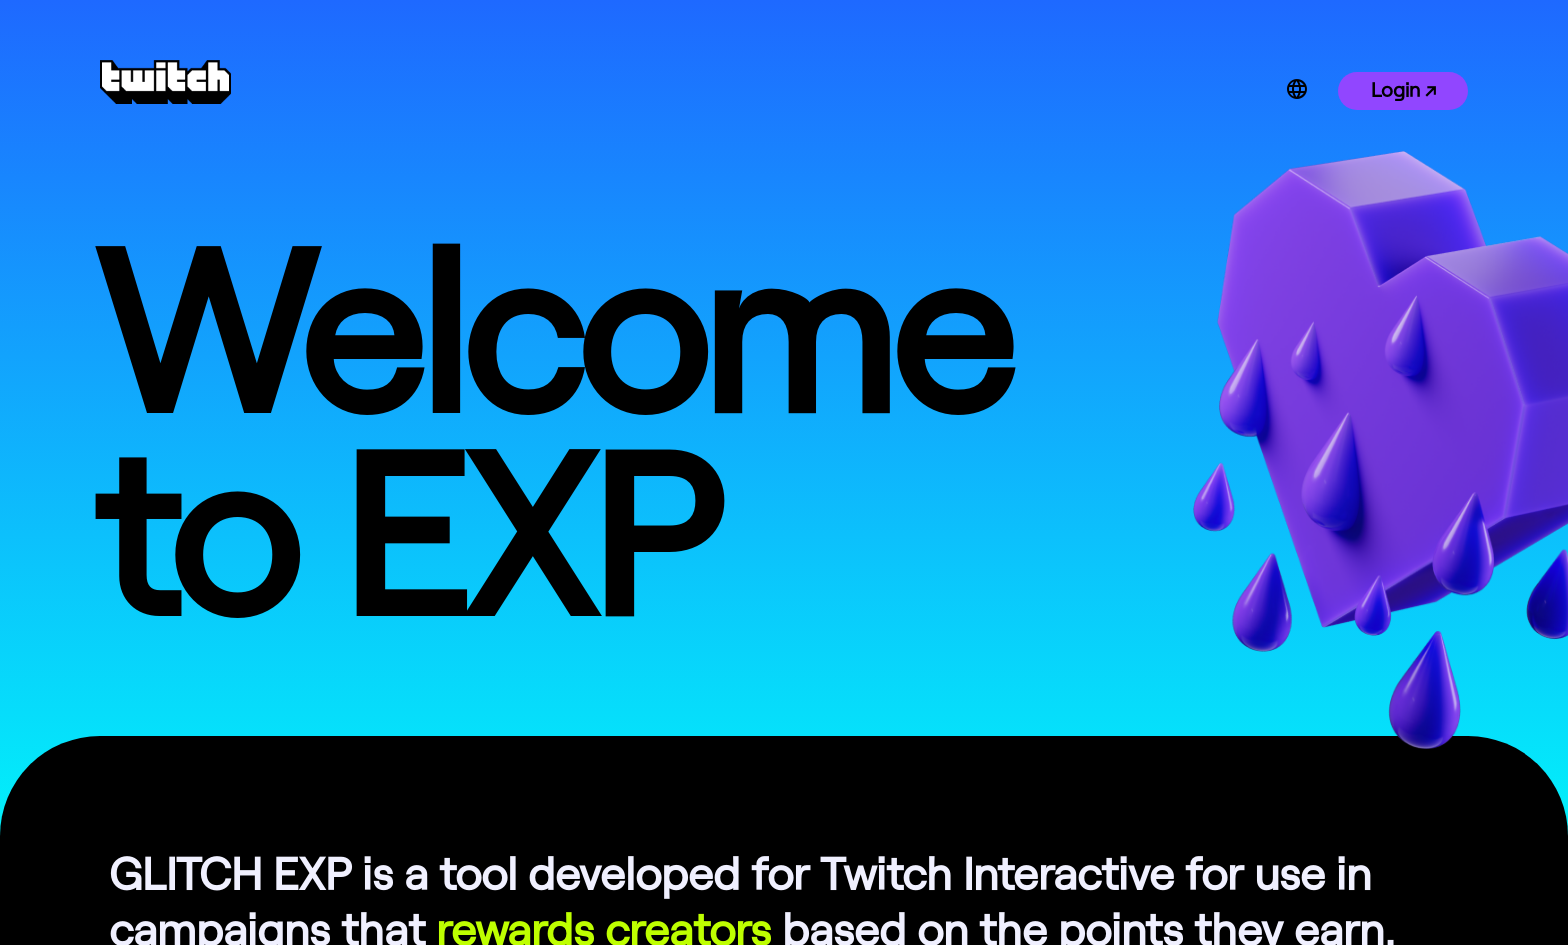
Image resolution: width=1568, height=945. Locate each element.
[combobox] (1330, 89)
